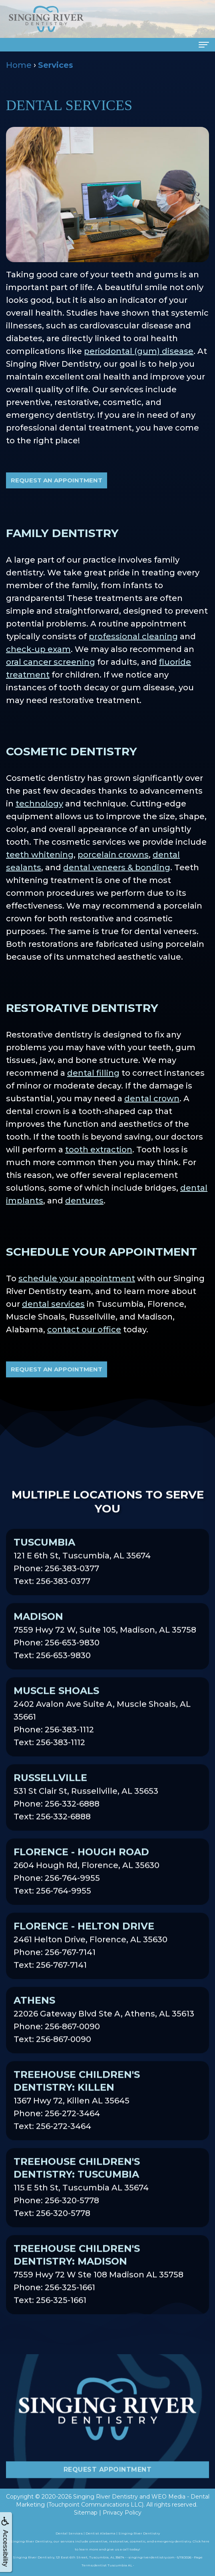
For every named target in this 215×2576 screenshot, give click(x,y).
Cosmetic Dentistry (71, 751)
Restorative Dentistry (82, 1008)
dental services (53, 1304)
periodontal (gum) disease (138, 351)
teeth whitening (40, 854)
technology (39, 803)
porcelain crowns (113, 854)
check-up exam (38, 649)
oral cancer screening (50, 662)
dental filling (93, 1073)
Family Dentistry (62, 533)
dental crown (151, 1098)
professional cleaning (133, 636)
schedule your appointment (76, 1278)
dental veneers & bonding (116, 867)
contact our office (84, 1329)
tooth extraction (98, 1149)
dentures (84, 1200)
